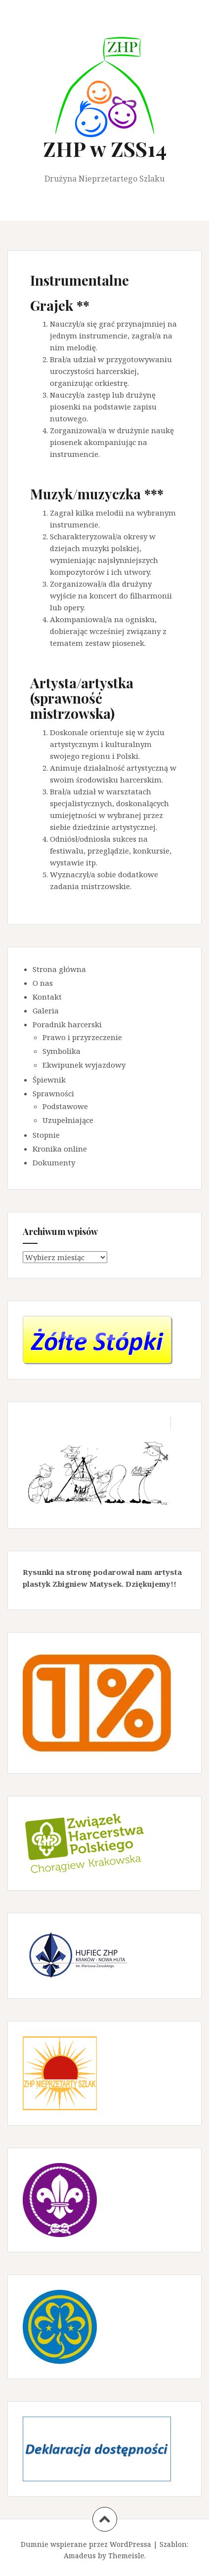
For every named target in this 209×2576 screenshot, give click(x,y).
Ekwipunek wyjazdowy (83, 1065)
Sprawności (53, 1093)
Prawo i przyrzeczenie (82, 1037)
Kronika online (60, 1149)
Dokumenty (54, 1162)
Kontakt (47, 997)
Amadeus (80, 2555)
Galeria (46, 1010)
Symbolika (61, 1051)
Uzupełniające (67, 1120)
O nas (43, 983)
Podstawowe (65, 1106)
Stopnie (46, 1135)
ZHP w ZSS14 (105, 148)
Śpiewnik (49, 1079)
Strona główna (59, 969)
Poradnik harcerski (67, 1024)
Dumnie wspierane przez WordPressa (86, 2544)
